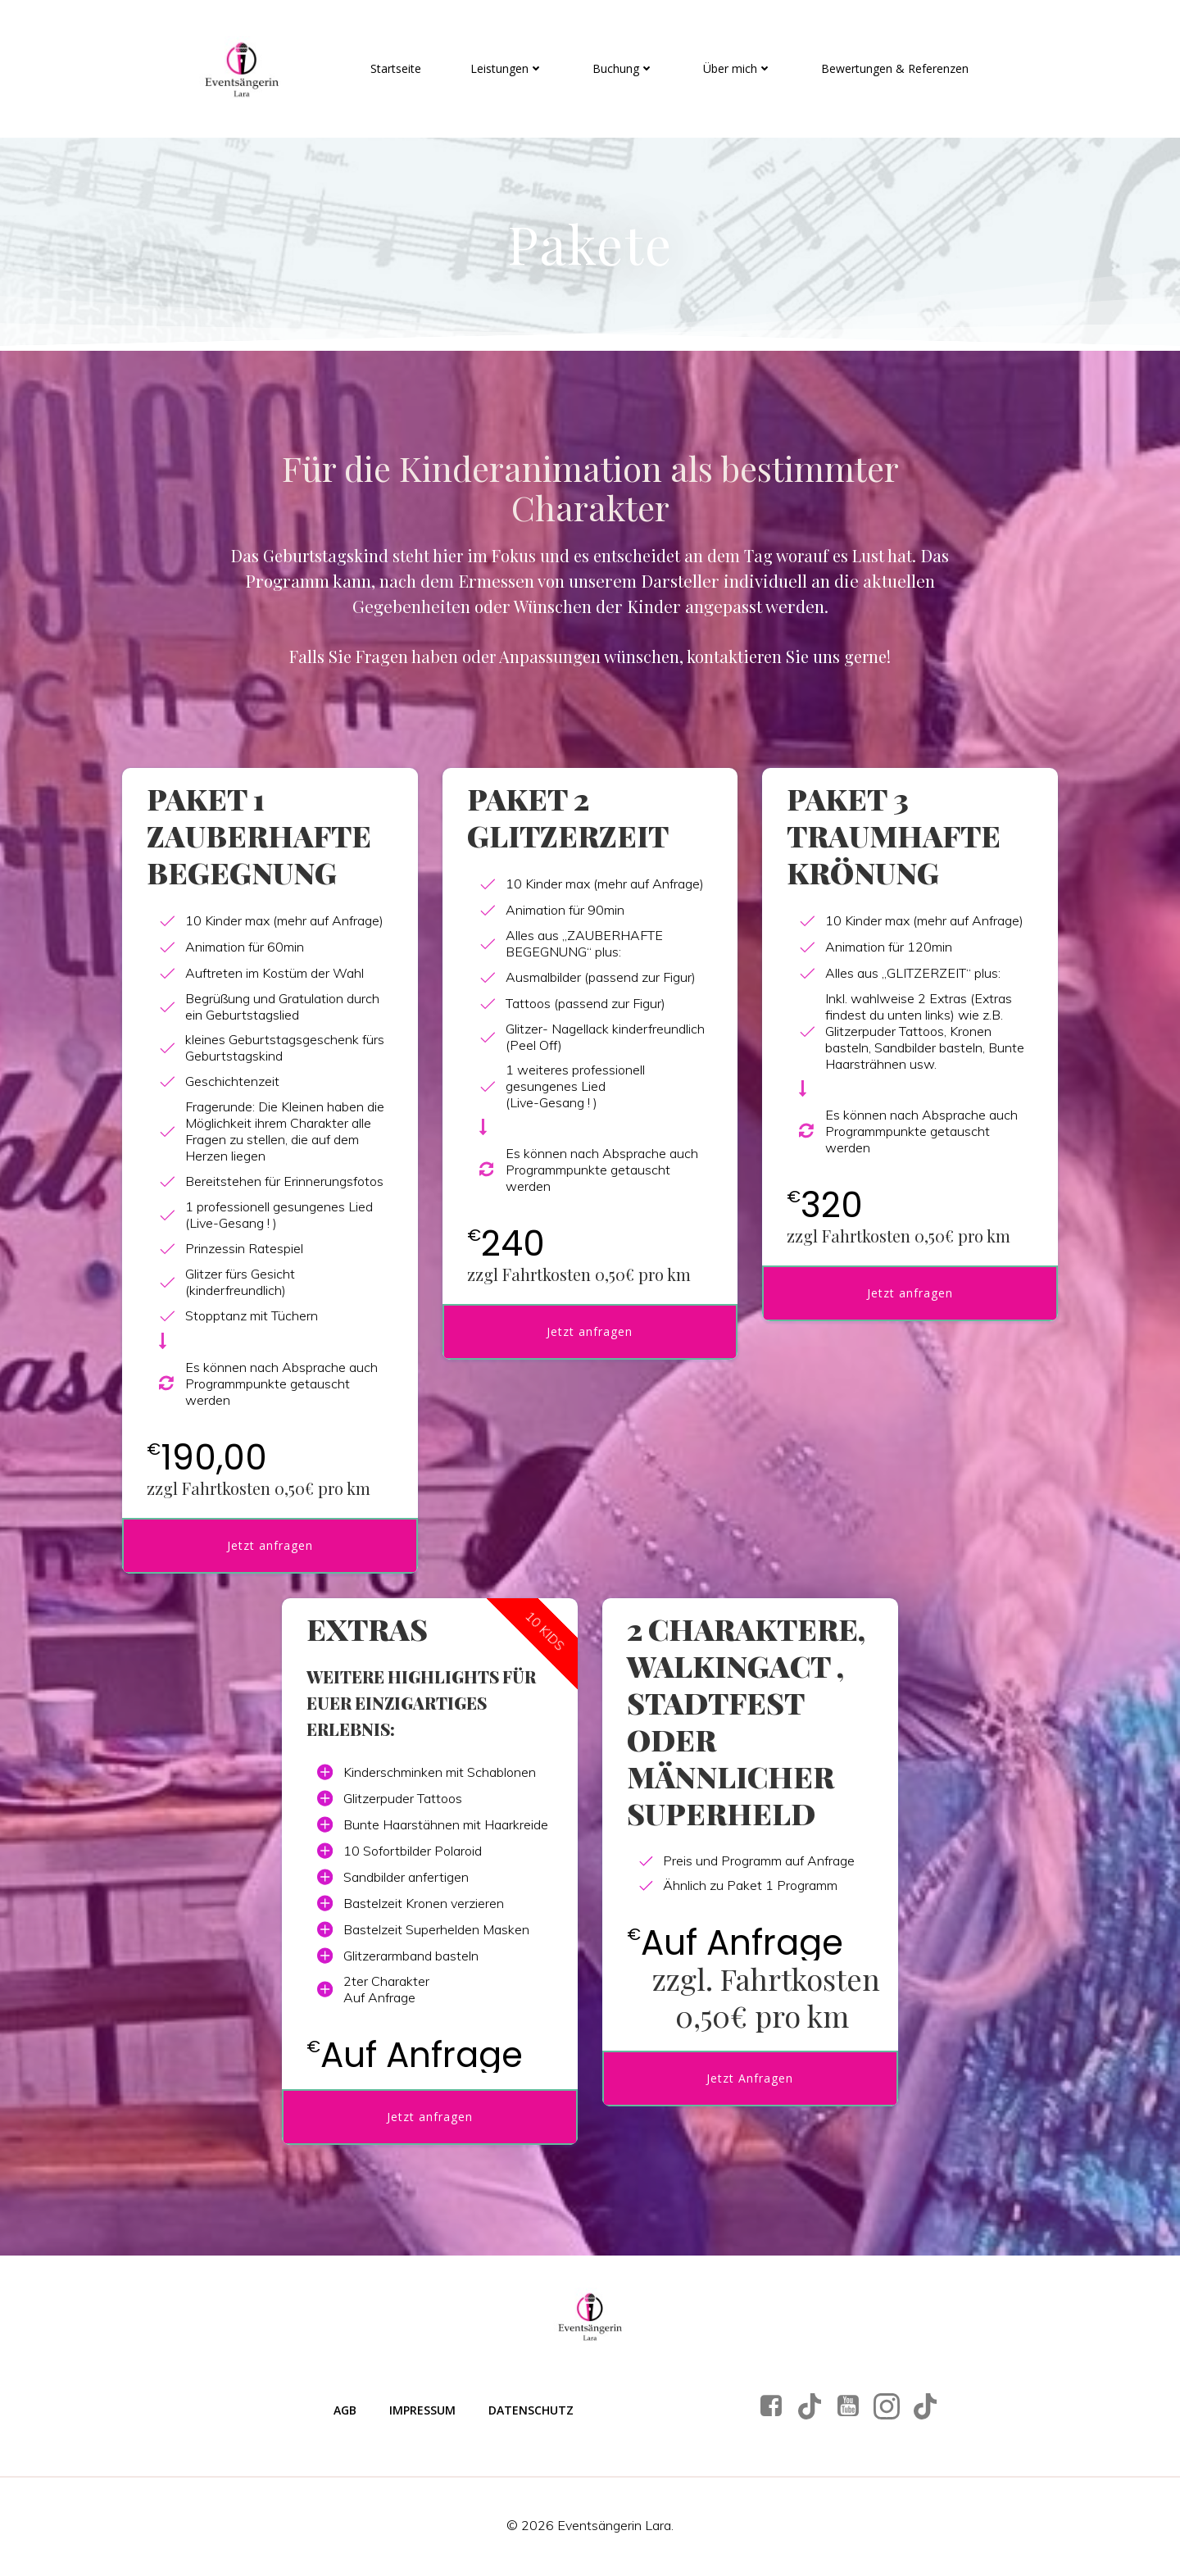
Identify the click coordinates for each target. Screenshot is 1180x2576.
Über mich (737, 68)
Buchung (623, 68)
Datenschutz (531, 2411)
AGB (345, 2411)
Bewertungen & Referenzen (895, 68)
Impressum (422, 2411)
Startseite (395, 68)
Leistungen (506, 68)
